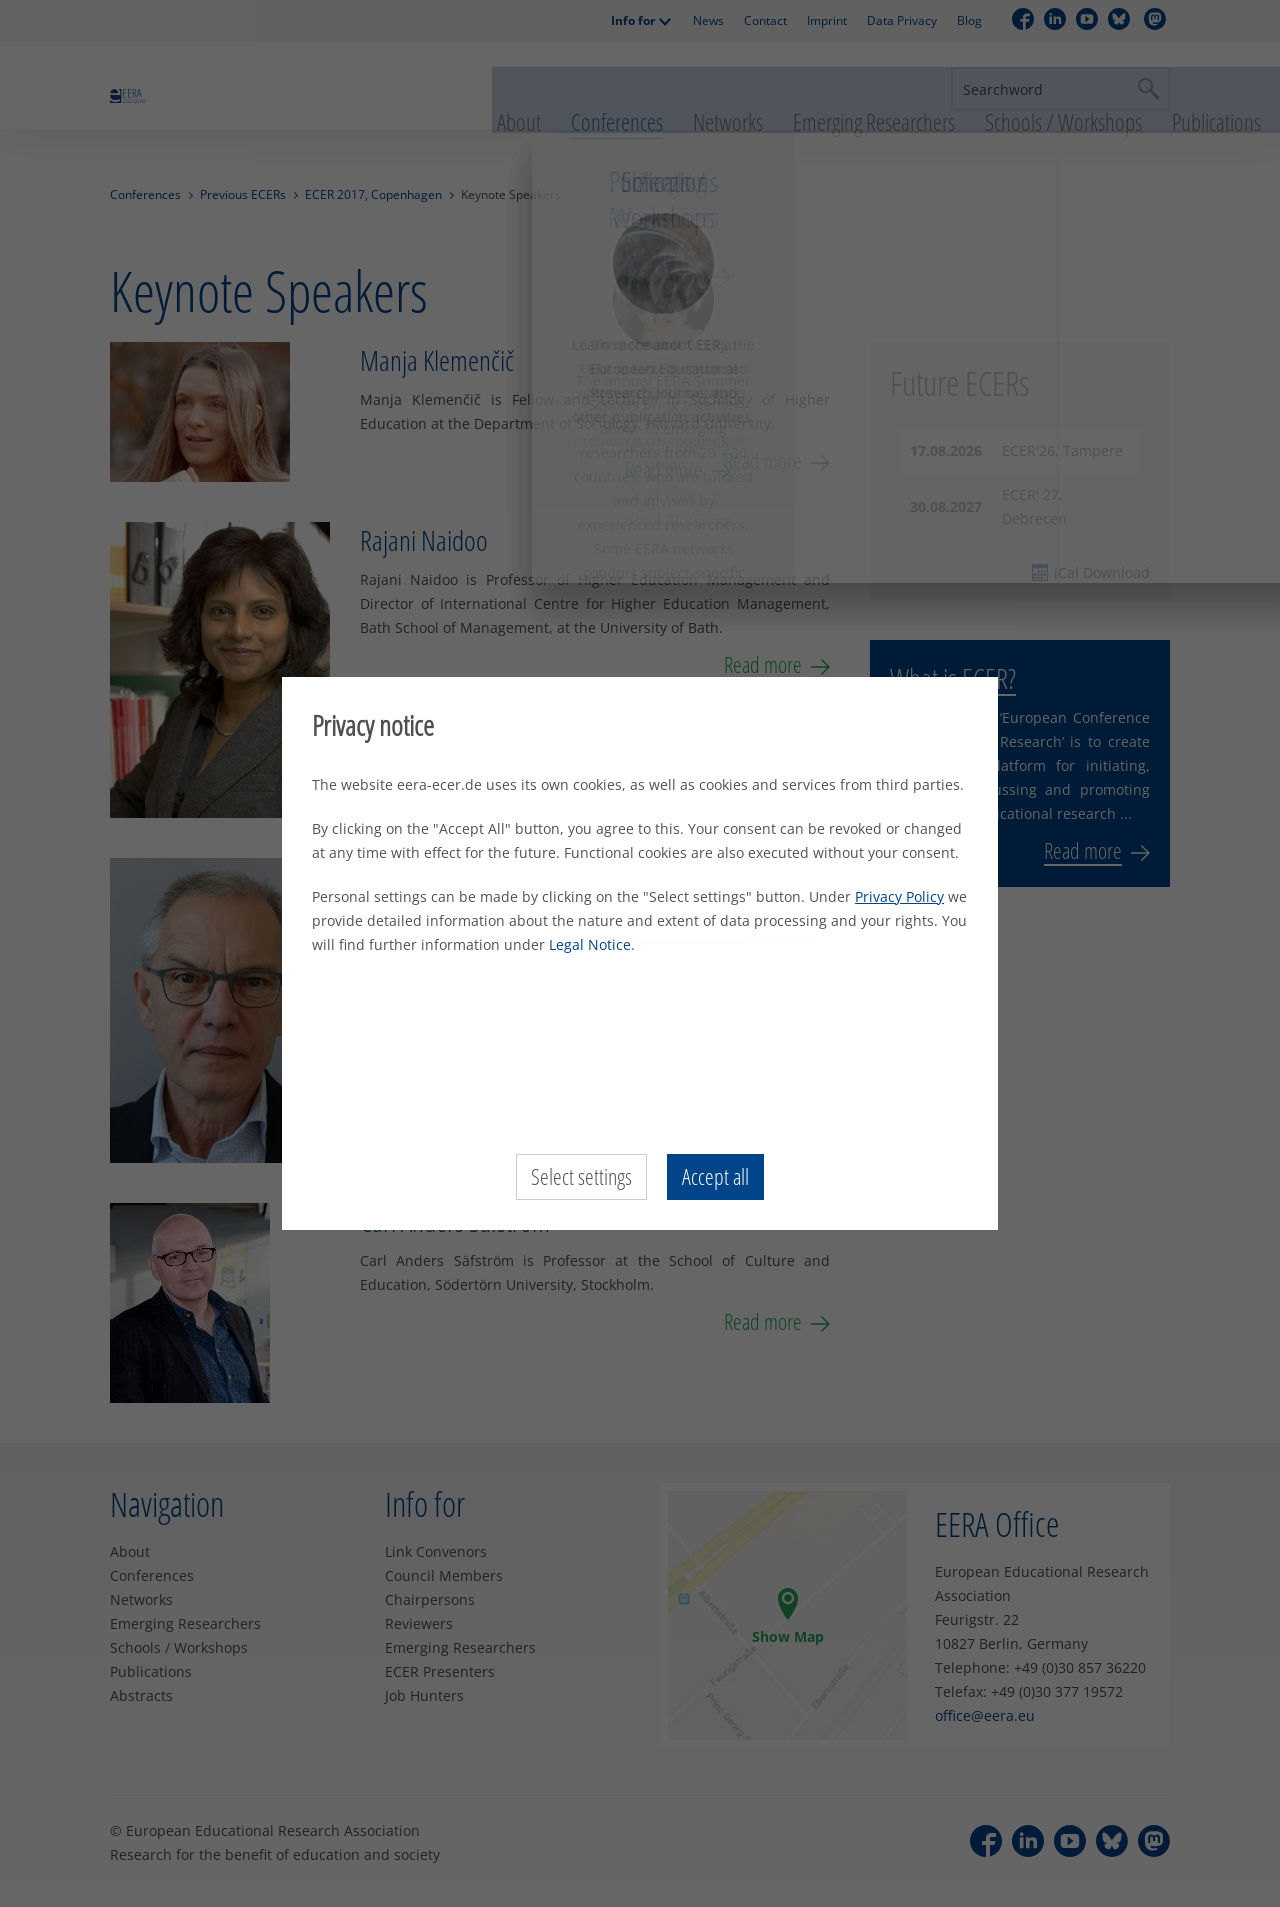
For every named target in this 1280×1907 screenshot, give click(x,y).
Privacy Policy (899, 896)
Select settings (581, 1177)
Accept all (715, 1177)
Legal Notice (590, 944)
